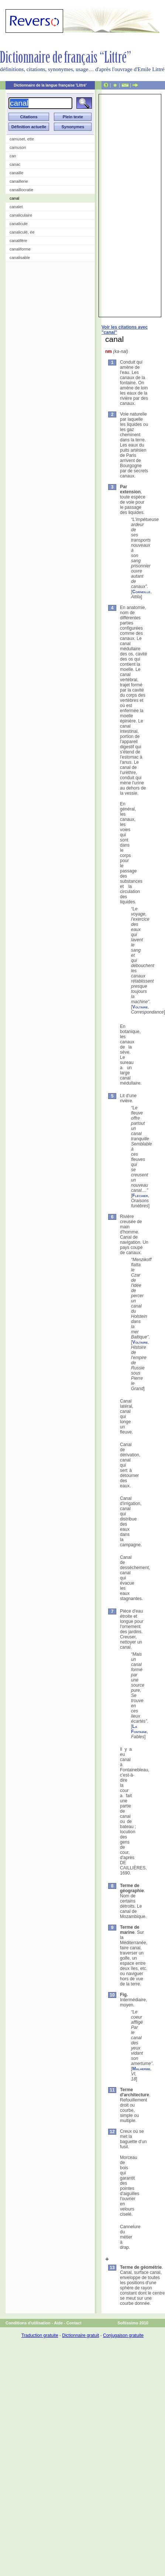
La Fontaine (139, 1729)
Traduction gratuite (39, 2335)
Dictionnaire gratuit (80, 2335)
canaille (16, 173)
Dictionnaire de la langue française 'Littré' (50, 85)
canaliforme (20, 249)
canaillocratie (21, 190)
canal (14, 198)
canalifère (18, 240)
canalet (16, 206)
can (13, 156)
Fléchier (140, 1195)
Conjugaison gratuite (123, 2335)
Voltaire (140, 1006)
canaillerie (19, 181)
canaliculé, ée (22, 232)
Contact (74, 2323)
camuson (18, 147)
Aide (58, 2323)
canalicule (19, 223)
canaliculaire (21, 215)
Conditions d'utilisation (28, 2323)
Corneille (141, 591)
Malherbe (141, 2068)
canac (15, 164)
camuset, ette (22, 139)
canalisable (20, 257)
